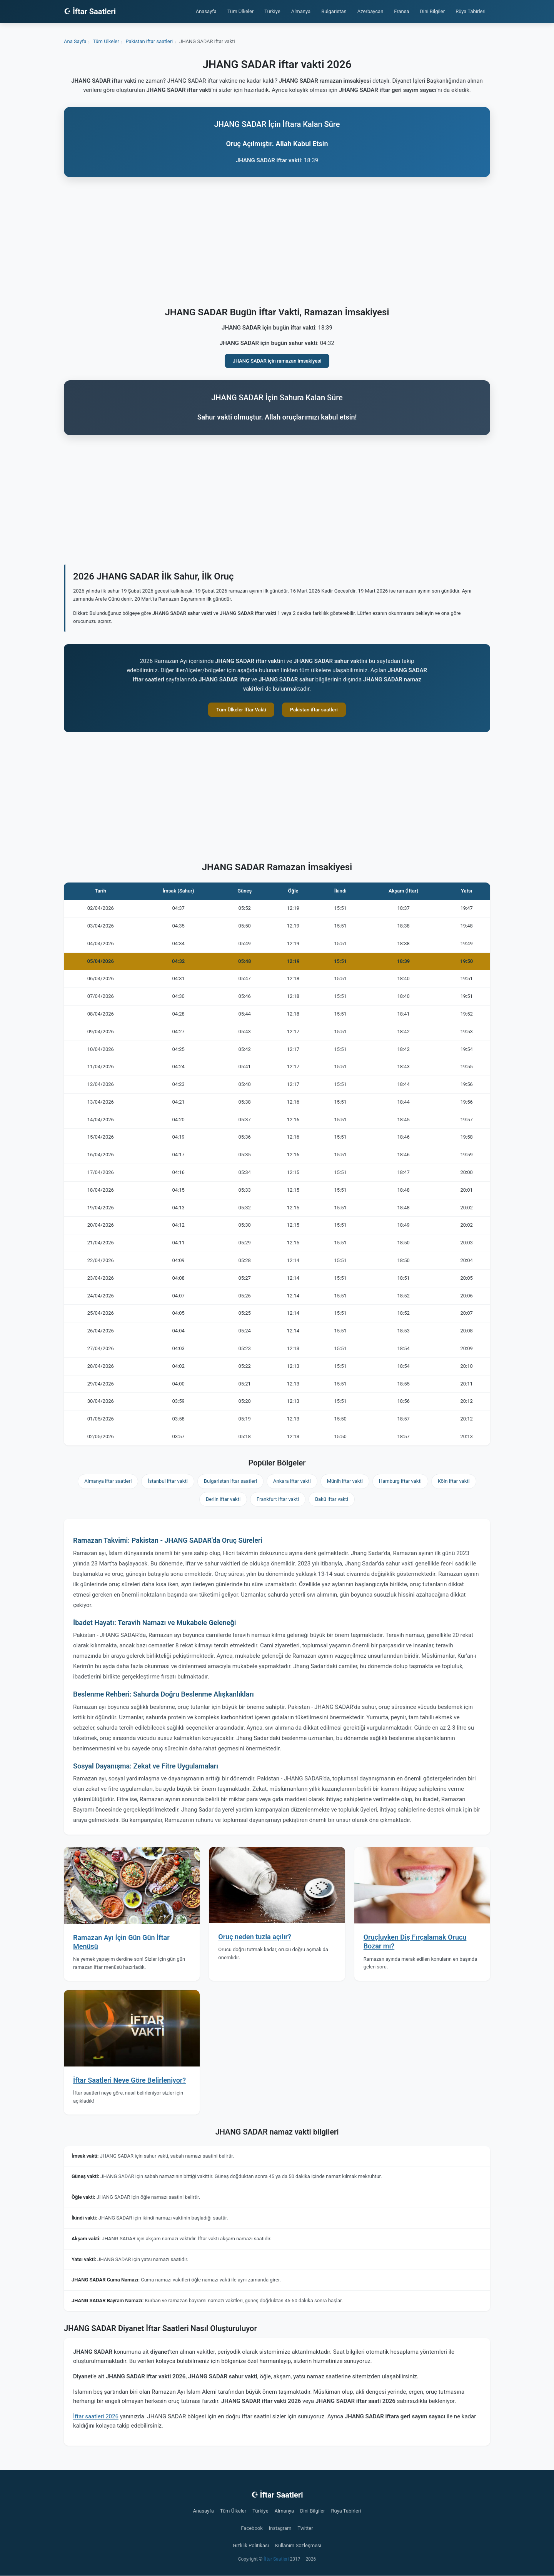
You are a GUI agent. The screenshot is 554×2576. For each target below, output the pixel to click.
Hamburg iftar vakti (400, 1481)
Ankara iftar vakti (292, 1481)
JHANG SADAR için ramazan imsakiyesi (277, 361)
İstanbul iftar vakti (168, 1481)
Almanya (300, 11)
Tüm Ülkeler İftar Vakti (241, 710)
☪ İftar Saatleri (90, 11)
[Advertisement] (277, 243)
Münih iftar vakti (345, 1481)
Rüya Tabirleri (471, 11)
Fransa (401, 11)
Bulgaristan (334, 11)
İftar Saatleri (276, 2559)
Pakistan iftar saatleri (314, 710)
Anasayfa (206, 11)
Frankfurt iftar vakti (278, 1499)
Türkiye (272, 11)
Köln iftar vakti (454, 1481)
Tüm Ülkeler (240, 11)
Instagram (280, 2528)
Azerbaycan (370, 11)
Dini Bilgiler (432, 11)
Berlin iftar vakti (223, 1499)
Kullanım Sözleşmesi (298, 2545)
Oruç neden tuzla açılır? (254, 1937)
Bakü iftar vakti (331, 1499)
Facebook (251, 2528)
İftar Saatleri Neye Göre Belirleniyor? (129, 2080)
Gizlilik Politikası (251, 2545)
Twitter (305, 2528)
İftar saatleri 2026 (95, 2416)
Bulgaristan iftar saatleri (230, 1481)
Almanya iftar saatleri (108, 1481)
